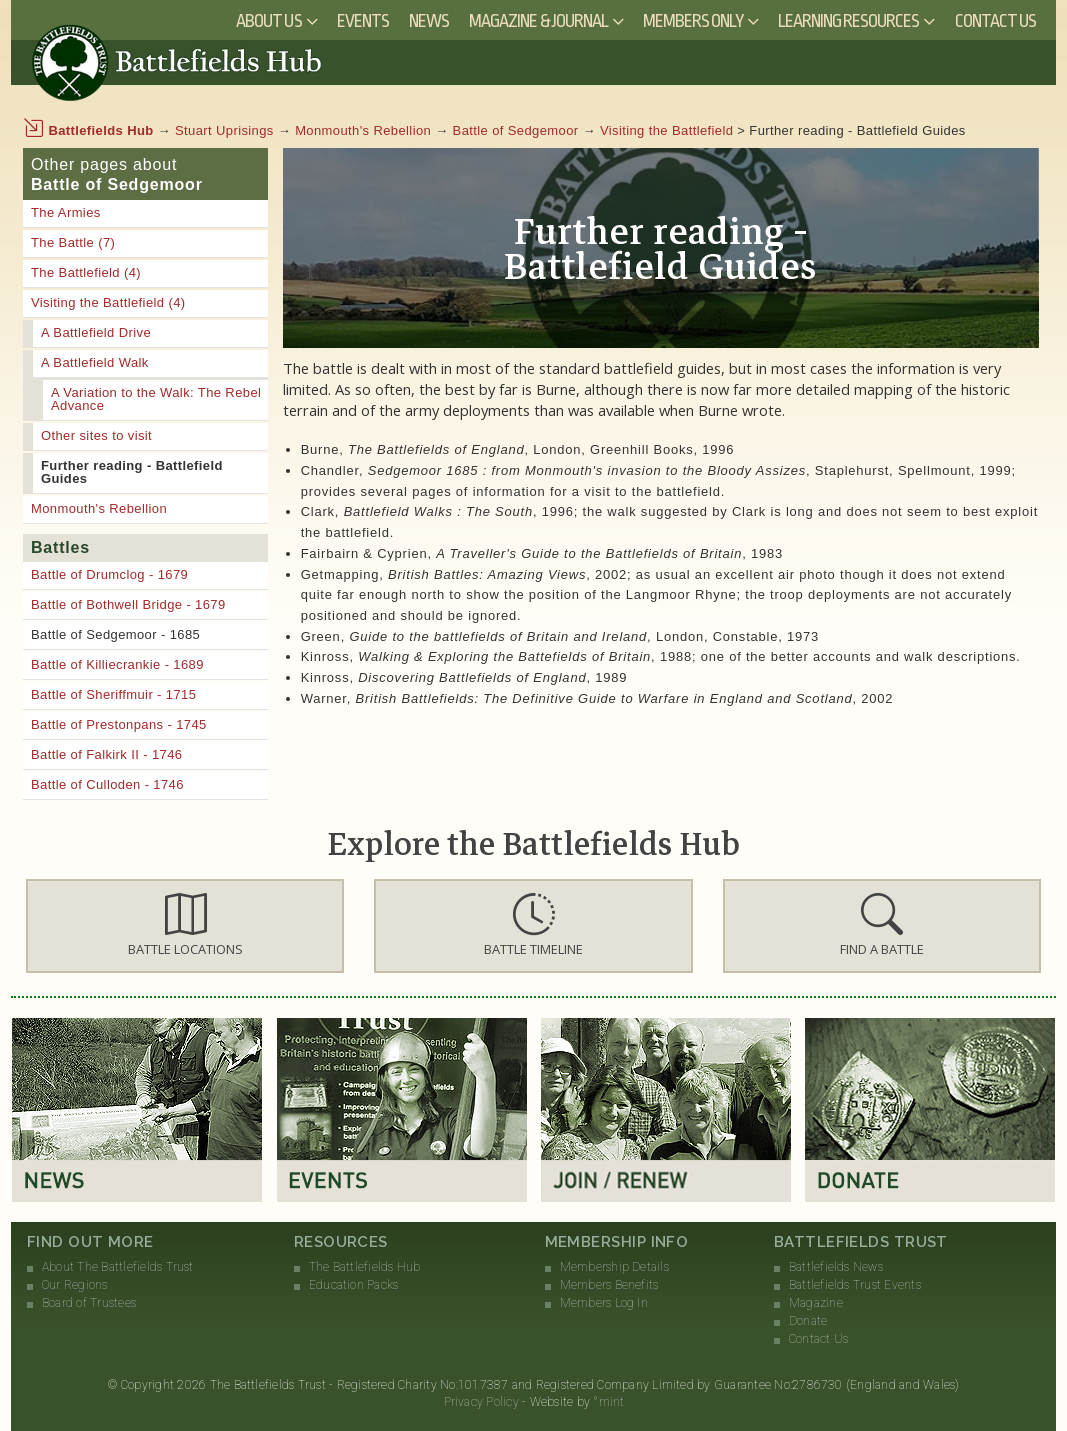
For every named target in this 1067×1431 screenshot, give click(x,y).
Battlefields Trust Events (855, 1285)
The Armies (66, 212)
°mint (608, 1402)
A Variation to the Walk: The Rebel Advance (156, 399)
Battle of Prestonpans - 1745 (119, 724)
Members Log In (604, 1303)
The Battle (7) (73, 242)
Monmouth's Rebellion (363, 130)
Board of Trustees (89, 1303)
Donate (808, 1321)
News (429, 21)
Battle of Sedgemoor (516, 130)
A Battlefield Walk (95, 362)
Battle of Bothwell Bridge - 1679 (128, 604)
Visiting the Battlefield (666, 130)
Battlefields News (836, 1267)
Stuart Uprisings (224, 130)
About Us (268, 21)
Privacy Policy (481, 1402)
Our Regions (75, 1285)
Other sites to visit (96, 435)
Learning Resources (849, 21)
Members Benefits (609, 1285)
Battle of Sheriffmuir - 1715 (113, 694)
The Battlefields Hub (365, 1267)
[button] (185, 926)
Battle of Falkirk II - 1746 (106, 754)
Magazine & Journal (538, 21)
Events (363, 21)
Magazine (816, 1303)
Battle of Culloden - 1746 (107, 784)
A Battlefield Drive (96, 332)
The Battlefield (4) (86, 272)
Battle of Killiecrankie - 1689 (117, 664)
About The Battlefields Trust (118, 1267)
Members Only (693, 21)
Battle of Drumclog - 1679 (109, 574)
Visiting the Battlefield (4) (108, 302)
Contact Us (996, 21)
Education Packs (354, 1285)
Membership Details (614, 1267)
